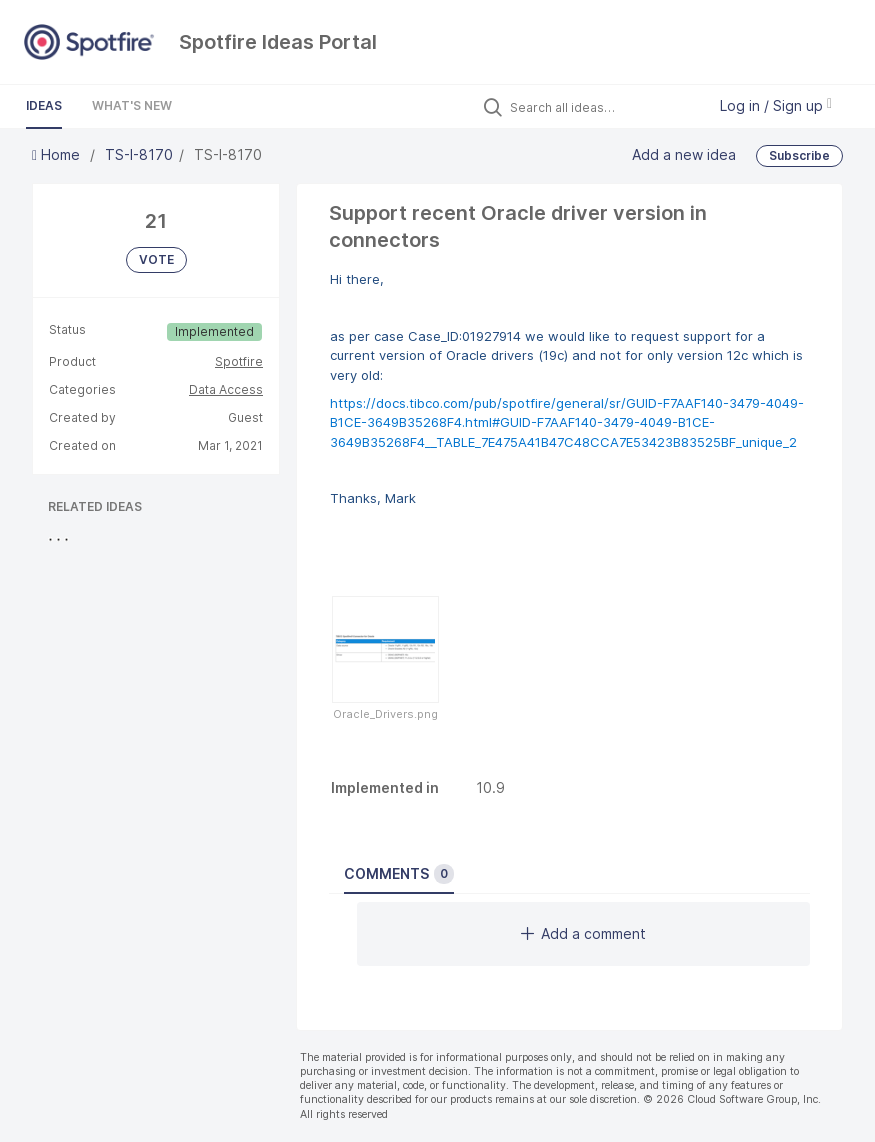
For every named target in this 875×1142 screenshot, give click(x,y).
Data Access (226, 389)
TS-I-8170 (139, 154)
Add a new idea (684, 154)
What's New (132, 105)
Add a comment (583, 933)
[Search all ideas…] (603, 107)
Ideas (44, 105)
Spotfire (239, 361)
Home (58, 154)
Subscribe (799, 155)
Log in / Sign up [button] (776, 105)
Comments (399, 874)
